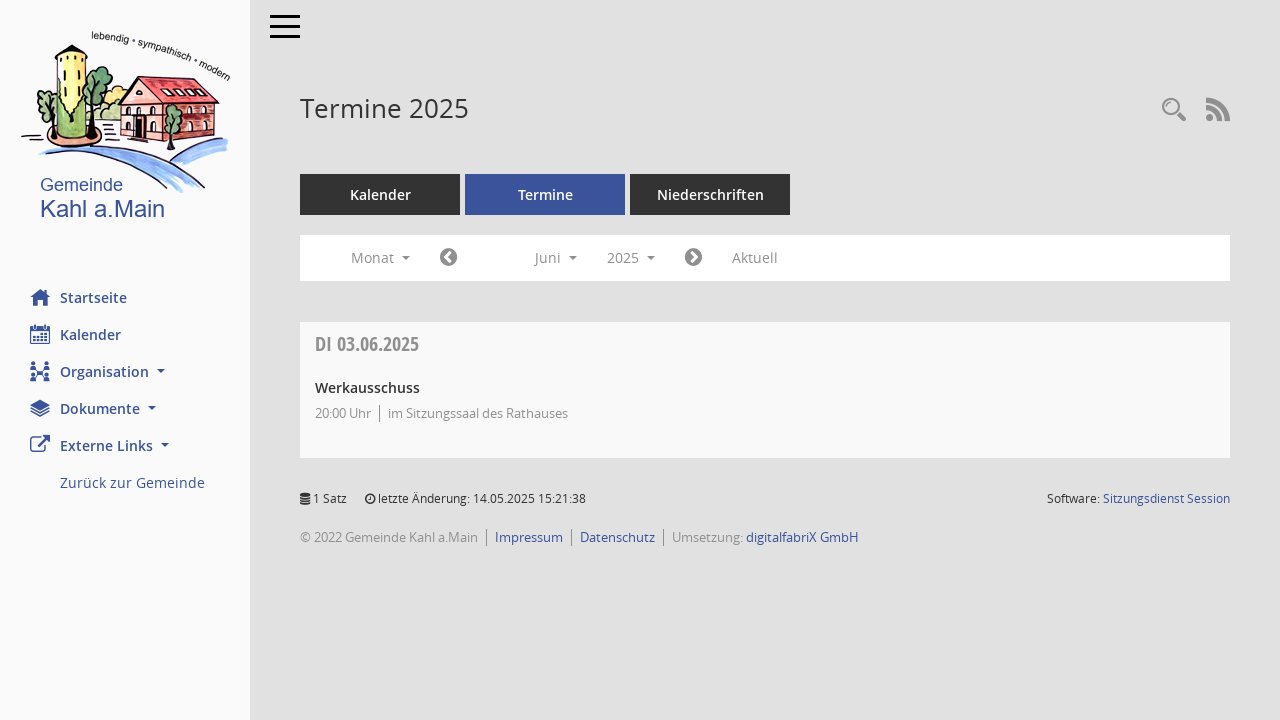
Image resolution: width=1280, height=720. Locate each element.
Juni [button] (556, 257)
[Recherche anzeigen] (1174, 110)
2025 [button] (631, 257)
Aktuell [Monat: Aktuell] (755, 257)
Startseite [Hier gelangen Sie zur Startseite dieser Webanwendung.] (78, 297)
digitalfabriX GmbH (802, 537)
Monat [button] (380, 257)
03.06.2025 (367, 343)
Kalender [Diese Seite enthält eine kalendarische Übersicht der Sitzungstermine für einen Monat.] (75, 334)
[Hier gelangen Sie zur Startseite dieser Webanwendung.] (125, 129)
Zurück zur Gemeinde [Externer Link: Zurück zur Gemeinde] (132, 482)
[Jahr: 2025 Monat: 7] (693, 258)
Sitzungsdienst (1166, 498)
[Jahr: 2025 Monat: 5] (448, 258)
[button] (125, 371)
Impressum (529, 537)
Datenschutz (617, 537)
